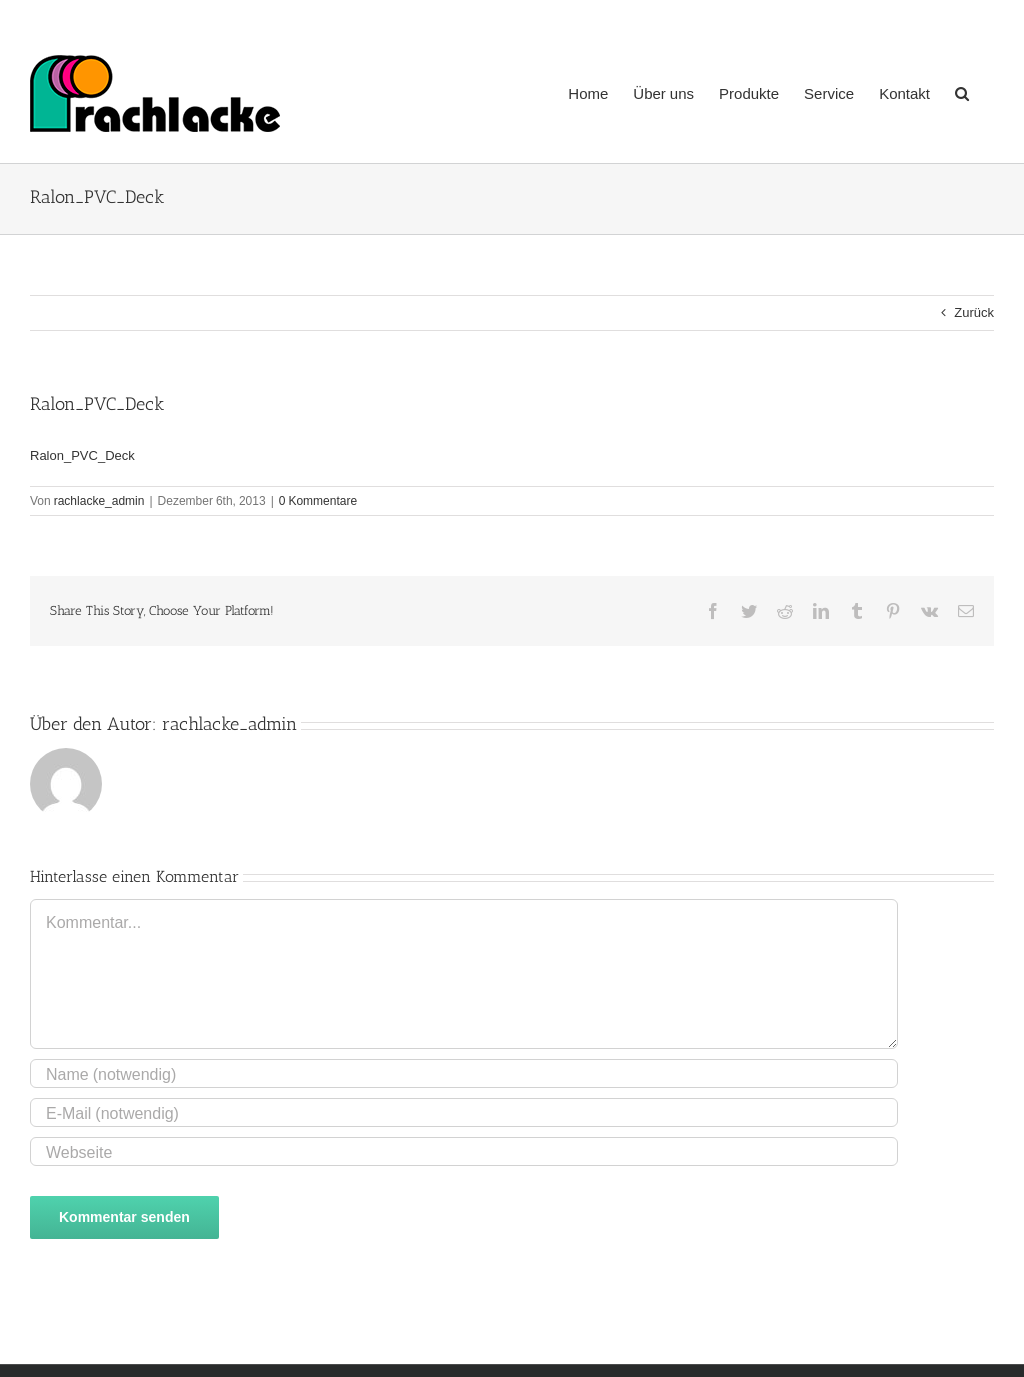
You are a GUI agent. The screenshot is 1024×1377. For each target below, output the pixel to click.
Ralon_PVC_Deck (82, 455)
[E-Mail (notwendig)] (464, 1112)
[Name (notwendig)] (464, 1073)
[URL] (464, 1151)
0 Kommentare (318, 500)
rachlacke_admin (99, 500)
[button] (962, 91)
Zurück (974, 312)
